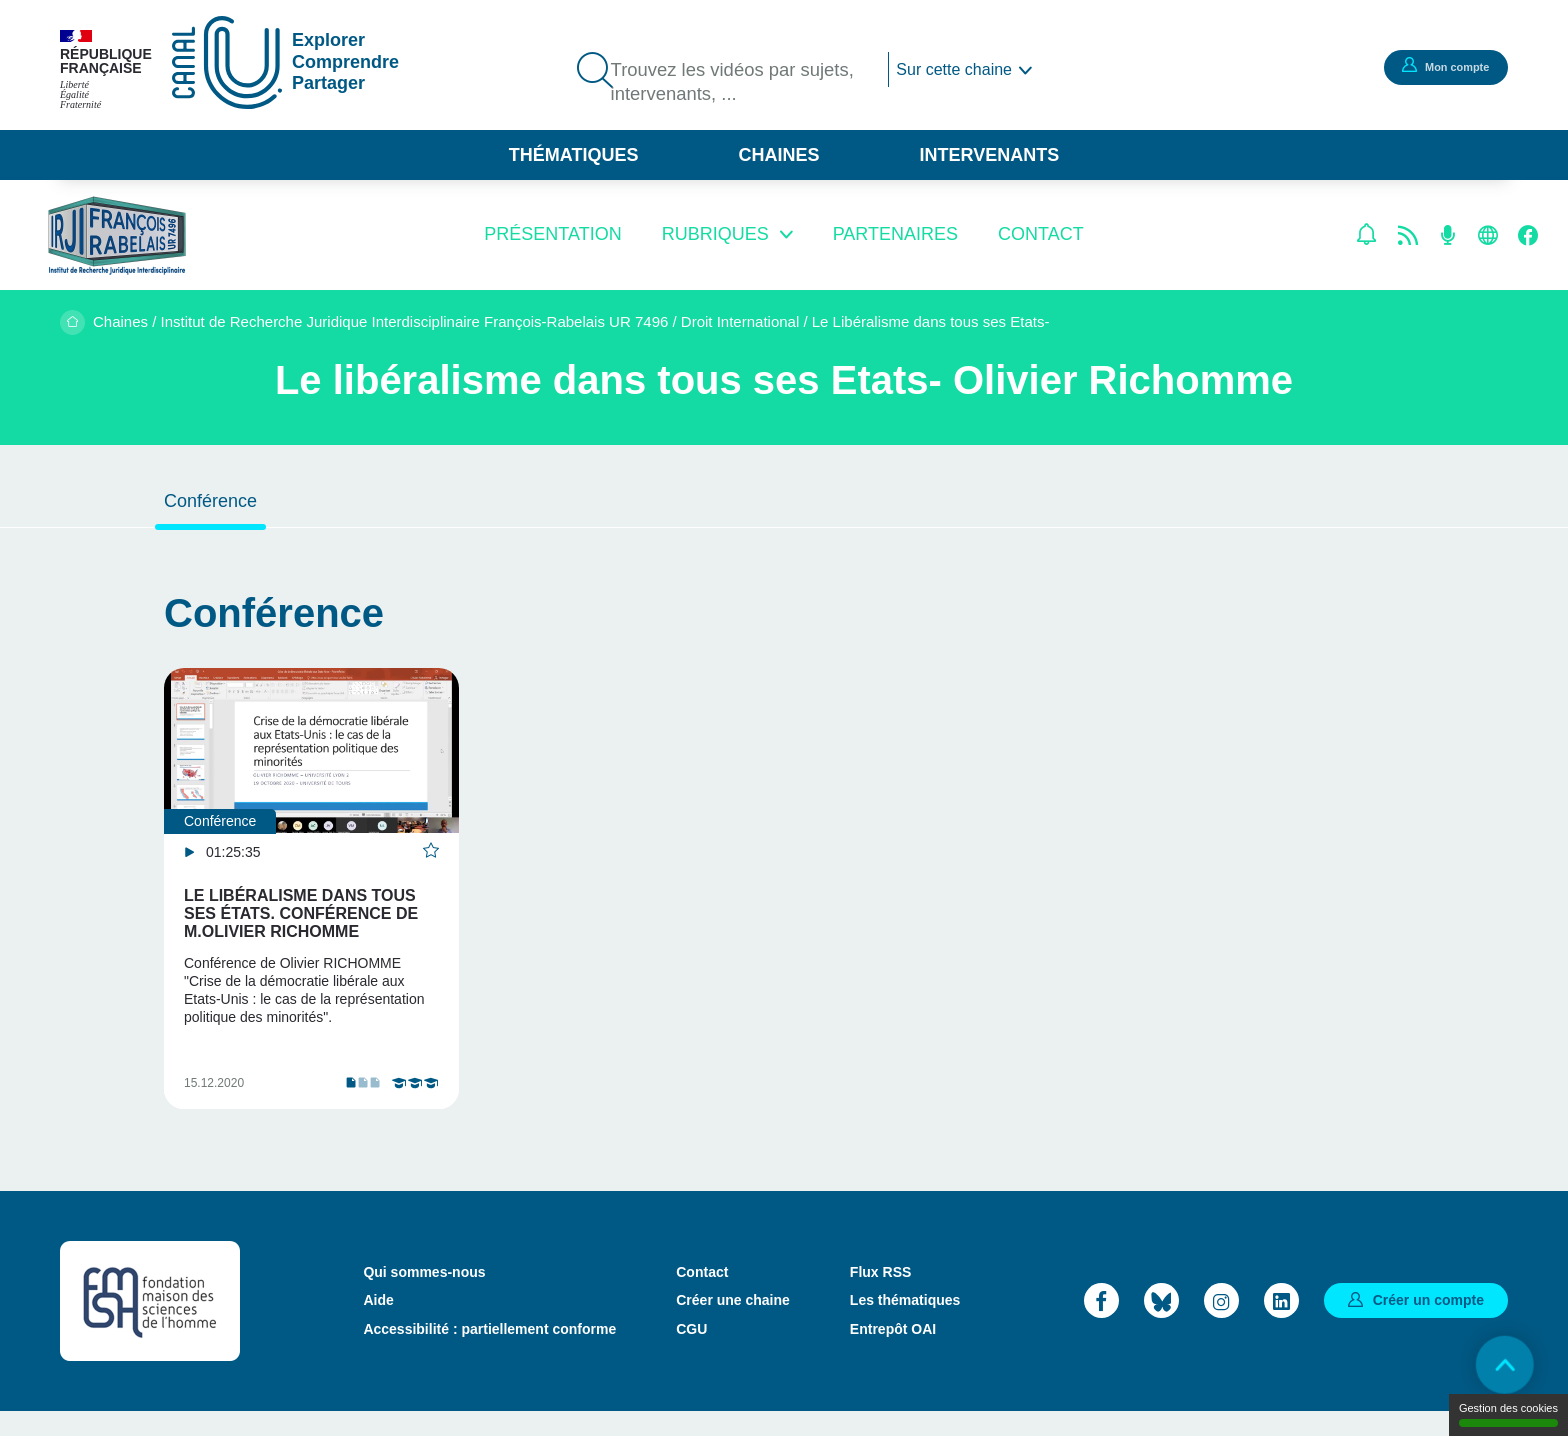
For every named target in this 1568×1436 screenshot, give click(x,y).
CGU (691, 1353)
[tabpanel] (311, 900)
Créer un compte (1428, 1324)
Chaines (778, 155)
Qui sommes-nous (424, 1297)
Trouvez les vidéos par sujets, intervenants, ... (742, 83)
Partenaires (895, 234)
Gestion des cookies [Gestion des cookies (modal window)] (1508, 1414)
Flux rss (1408, 235)
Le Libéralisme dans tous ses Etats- (931, 321)
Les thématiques (905, 1325)
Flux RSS (880, 1297)
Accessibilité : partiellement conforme (489, 1353)
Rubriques (715, 234)
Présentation (552, 234)
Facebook (1528, 235)
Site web (1488, 235)
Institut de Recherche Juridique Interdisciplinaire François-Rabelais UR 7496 (415, 321)
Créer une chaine (733, 1325)
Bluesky (1161, 1324)
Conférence (210, 501)
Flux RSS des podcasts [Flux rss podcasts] (1448, 235)
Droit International (740, 321)
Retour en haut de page (1498, 1366)
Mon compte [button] (1443, 66)
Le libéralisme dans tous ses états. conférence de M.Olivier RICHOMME (301, 913)
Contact (1041, 234)
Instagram (1221, 1324)
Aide (378, 1325)
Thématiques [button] (574, 155)
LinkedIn (1281, 1324)
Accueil (72, 322)
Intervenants (990, 155)
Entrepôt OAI (893, 1353)
